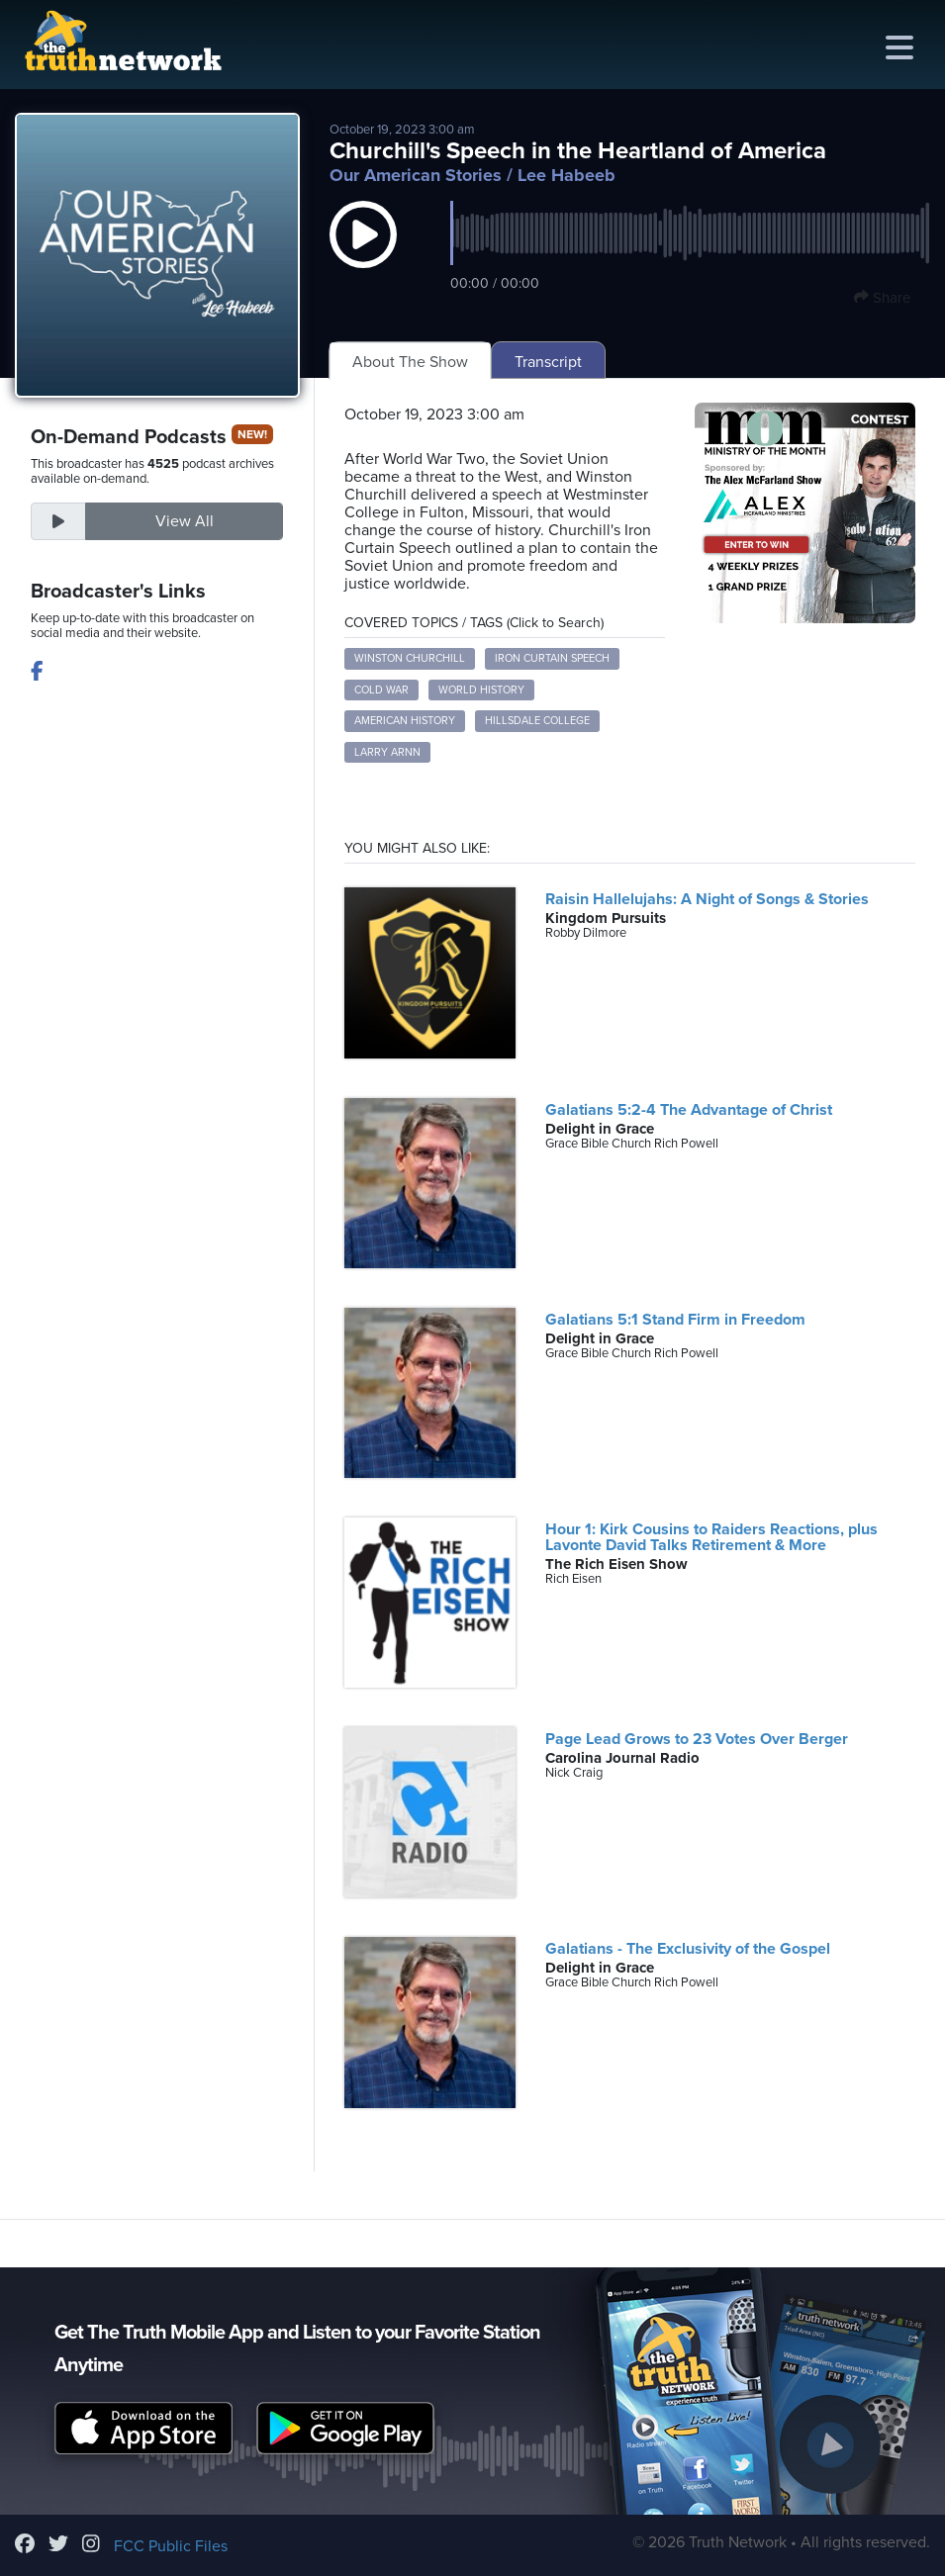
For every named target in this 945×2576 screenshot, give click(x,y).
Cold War (381, 690)
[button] (363, 254)
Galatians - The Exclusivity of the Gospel (687, 1949)
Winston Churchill (409, 658)
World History (481, 690)
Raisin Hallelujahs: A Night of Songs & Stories (707, 899)
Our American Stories (416, 175)
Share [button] (882, 298)
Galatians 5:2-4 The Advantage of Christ (688, 1110)
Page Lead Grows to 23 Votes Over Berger (696, 1739)
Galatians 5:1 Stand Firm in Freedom (675, 1320)
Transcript (548, 362)
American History (404, 720)
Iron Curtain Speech (552, 658)
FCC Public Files (171, 2546)
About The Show (410, 362)
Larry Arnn (387, 752)
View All (184, 521)
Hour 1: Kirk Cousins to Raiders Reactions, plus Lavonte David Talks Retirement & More (711, 1537)
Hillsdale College (537, 720)
